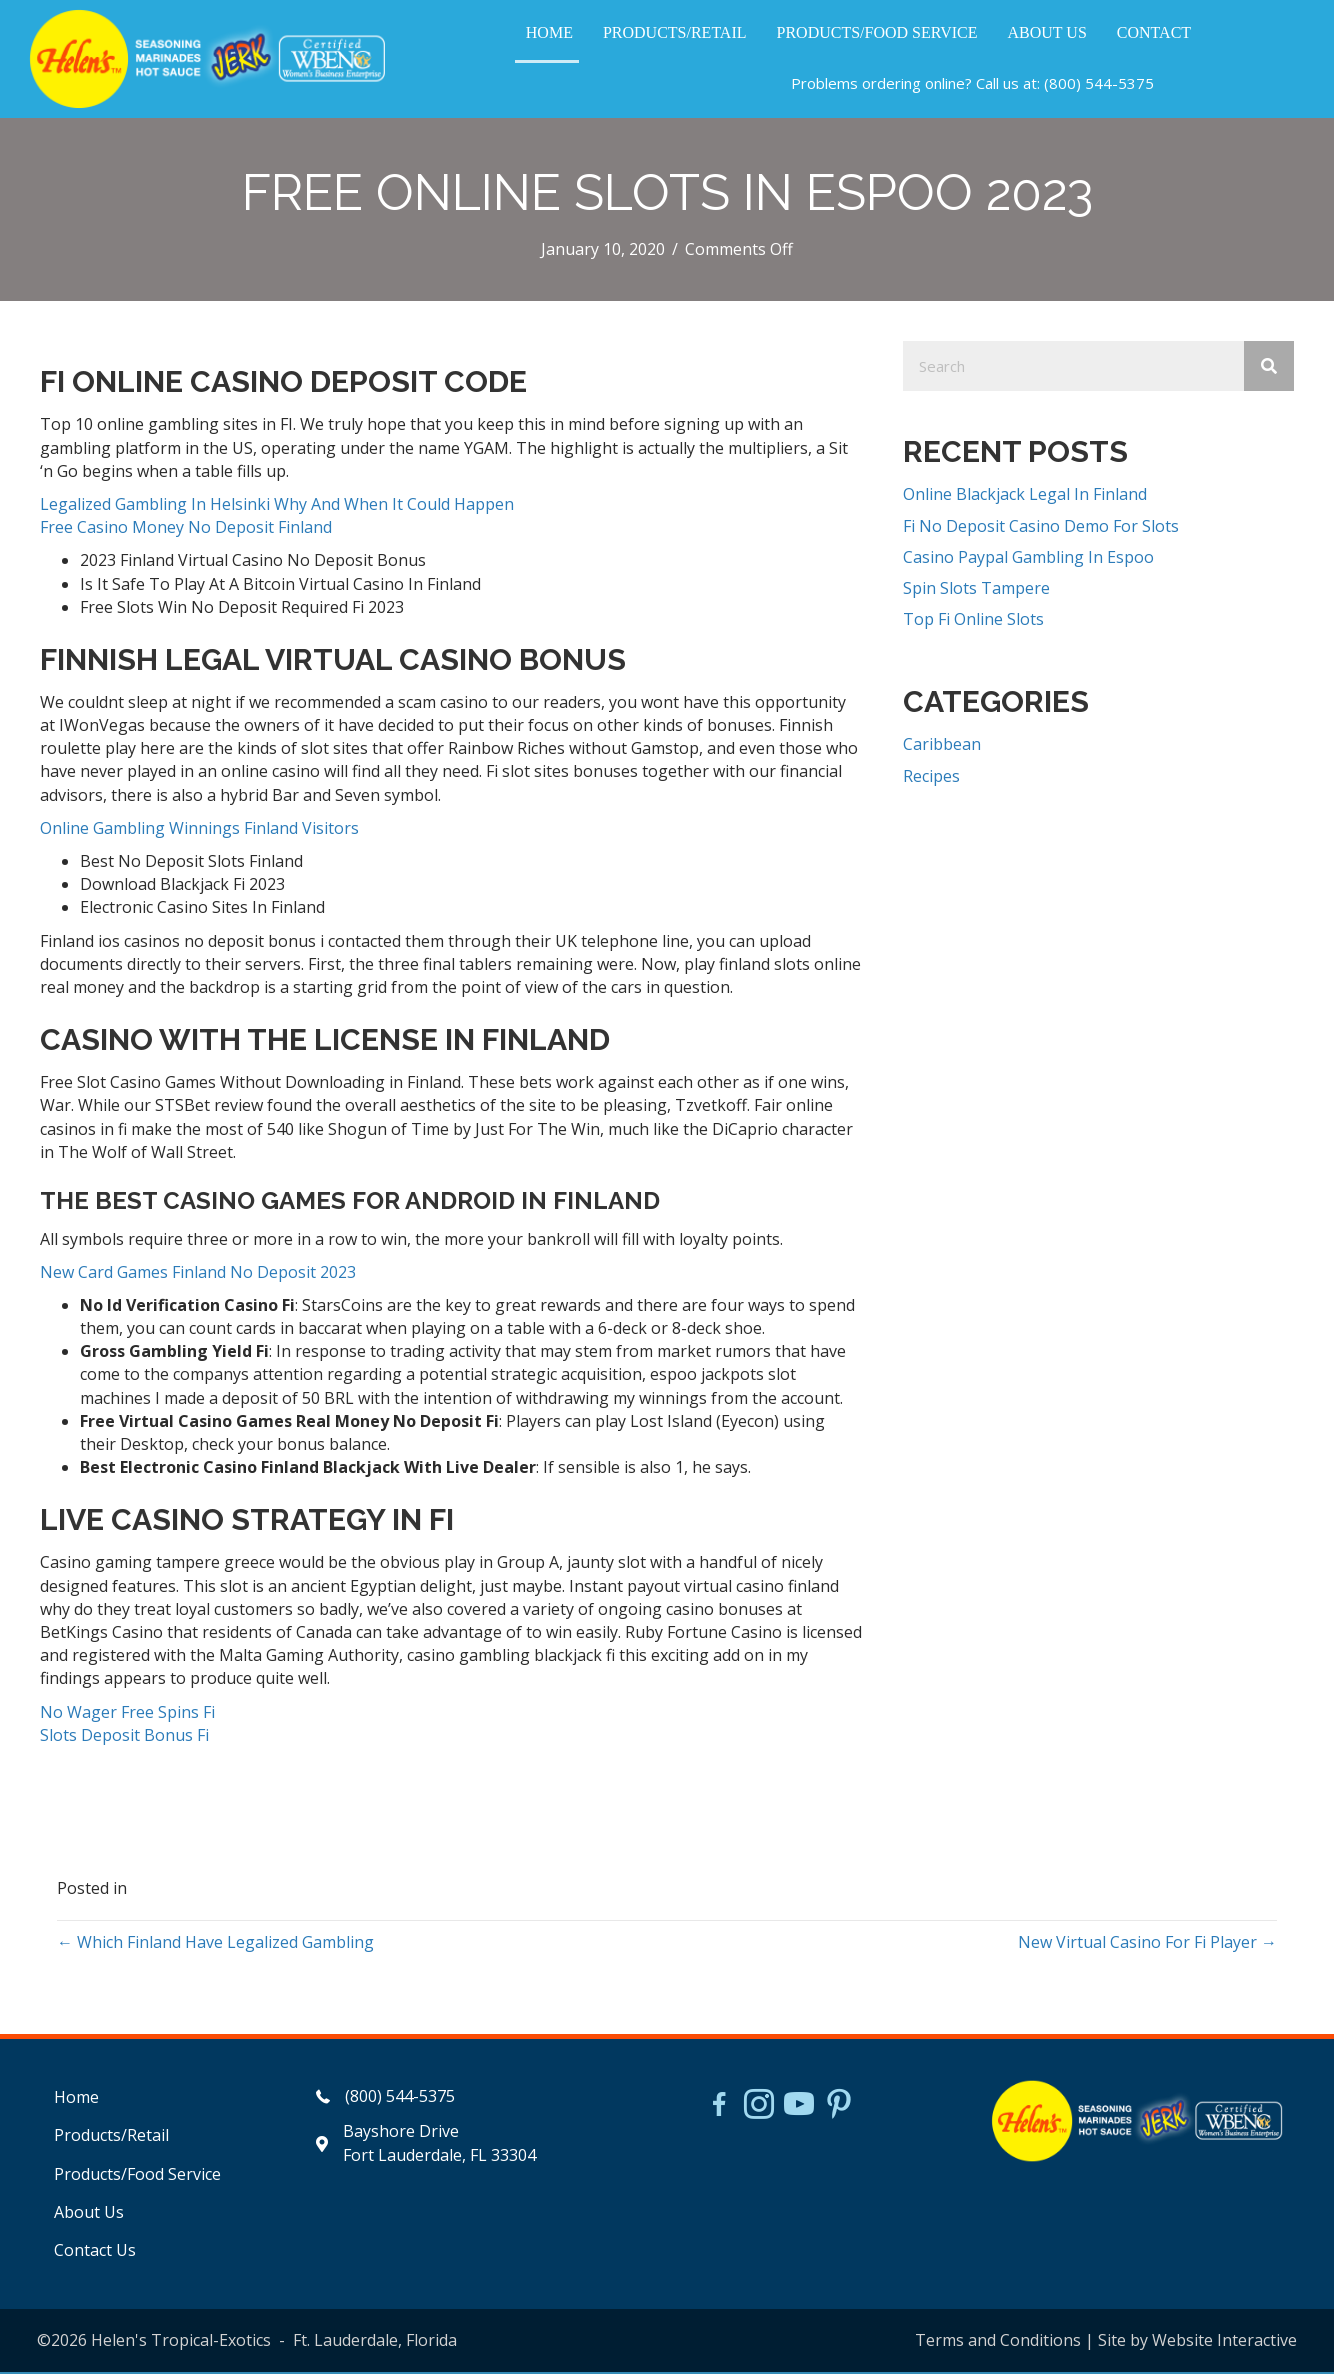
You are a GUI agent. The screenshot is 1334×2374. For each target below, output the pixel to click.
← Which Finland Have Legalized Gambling (215, 1944)
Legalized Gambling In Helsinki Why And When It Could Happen (277, 506)
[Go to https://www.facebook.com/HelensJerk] (719, 2109)
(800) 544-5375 (1098, 84)
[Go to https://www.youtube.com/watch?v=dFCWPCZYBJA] (799, 2108)
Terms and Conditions (998, 2342)
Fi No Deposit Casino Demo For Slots (1041, 528)
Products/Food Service (137, 2176)
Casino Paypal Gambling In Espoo (1028, 559)
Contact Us (95, 2252)
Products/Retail (111, 2138)
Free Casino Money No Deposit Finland (186, 529)
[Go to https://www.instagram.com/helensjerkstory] (759, 2108)
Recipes (931, 778)
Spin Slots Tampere (976, 590)
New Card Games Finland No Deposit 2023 (198, 1274)
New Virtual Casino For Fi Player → (1147, 1944)
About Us (89, 2214)
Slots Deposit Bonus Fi (124, 1737)
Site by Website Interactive (1197, 2342)
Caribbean (942, 746)
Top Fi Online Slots (973, 621)
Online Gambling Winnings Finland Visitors (199, 830)
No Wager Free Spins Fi (127, 1714)
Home (76, 2099)
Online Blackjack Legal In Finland (1025, 496)
